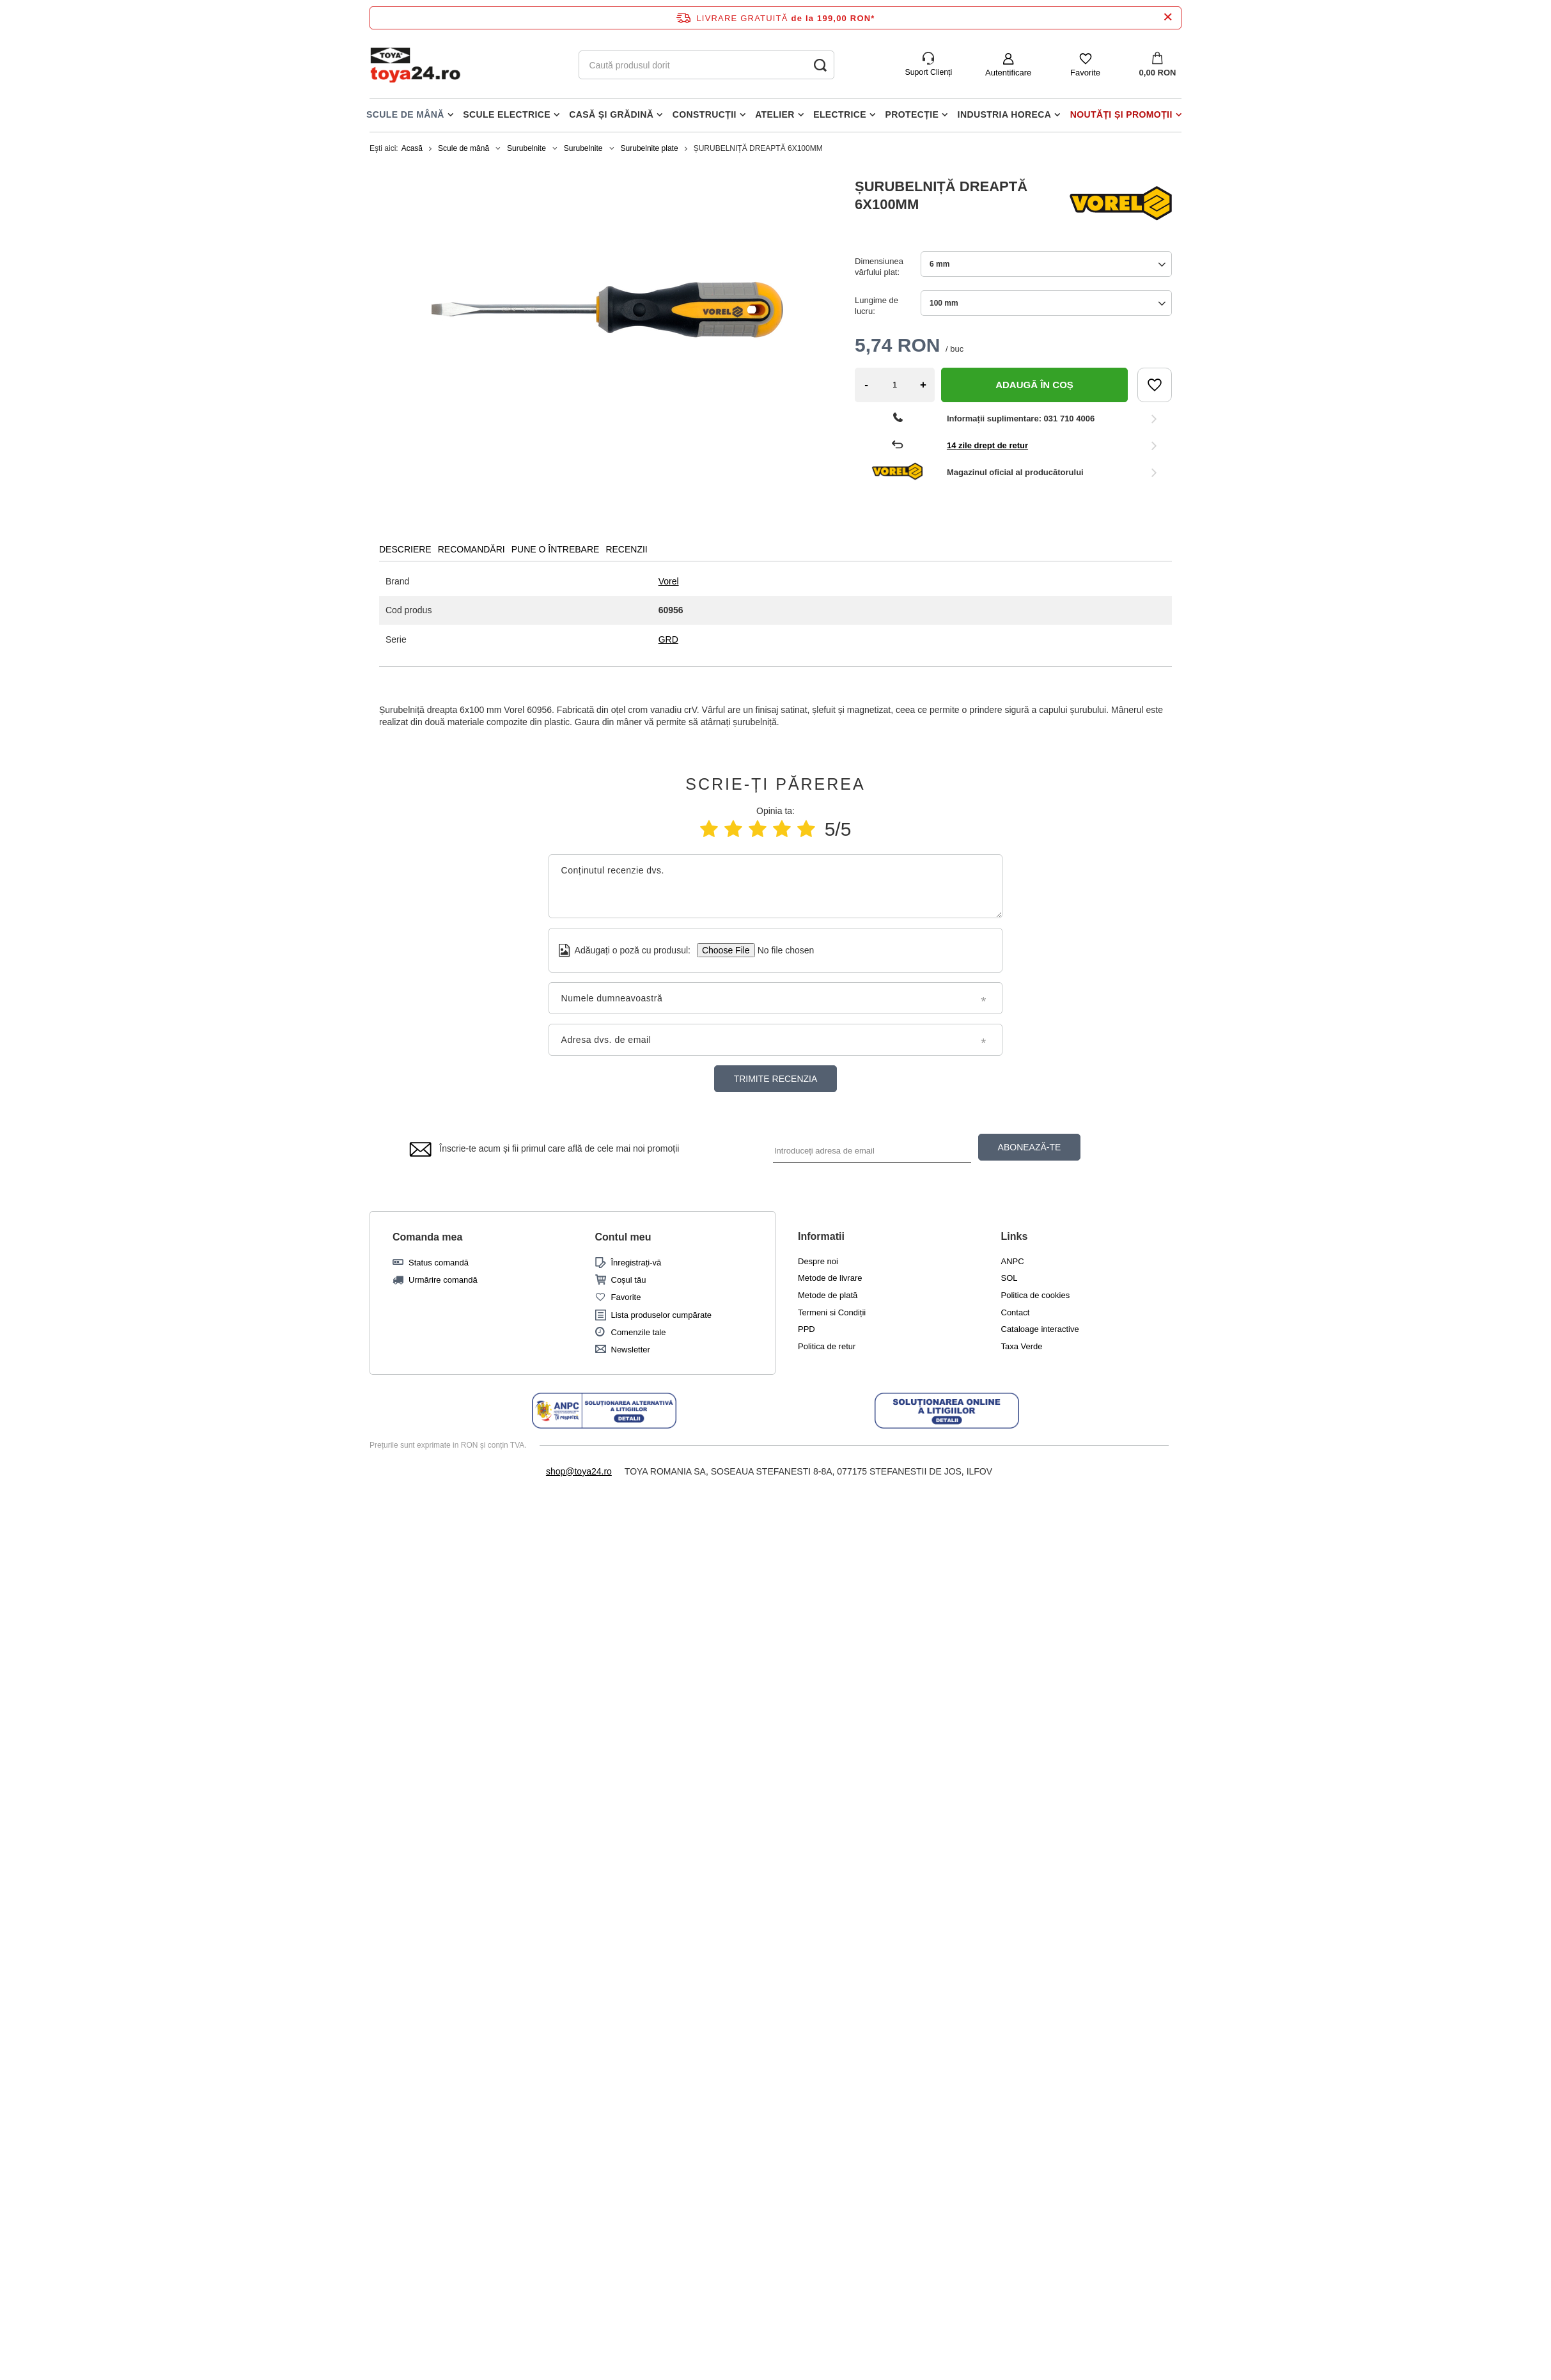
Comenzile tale (638, 1332)
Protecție (912, 114)
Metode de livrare (830, 1278)
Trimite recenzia (776, 1079)
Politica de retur (826, 1346)
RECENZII (626, 549)
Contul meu (623, 1237)
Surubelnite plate (649, 148)
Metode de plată (827, 1295)
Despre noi (818, 1261)
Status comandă (439, 1262)
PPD (806, 1329)
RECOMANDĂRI (471, 549)
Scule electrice (506, 114)
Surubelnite (526, 148)
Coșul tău (628, 1280)
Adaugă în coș (1034, 384)
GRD (668, 639)
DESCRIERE (405, 549)
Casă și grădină (611, 114)
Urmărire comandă (443, 1280)
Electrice (839, 114)
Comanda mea (427, 1237)
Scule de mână (405, 114)
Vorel (669, 581)
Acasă (412, 148)
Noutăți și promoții (1121, 114)
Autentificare (1008, 72)
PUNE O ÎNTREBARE (555, 549)
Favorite (1085, 72)
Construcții (705, 114)
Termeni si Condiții (832, 1312)
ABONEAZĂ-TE (1029, 1147)
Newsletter (630, 1349)
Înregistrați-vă (636, 1262)
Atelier (775, 114)
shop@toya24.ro (579, 1471)
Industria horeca (1005, 114)
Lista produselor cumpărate (661, 1315)
